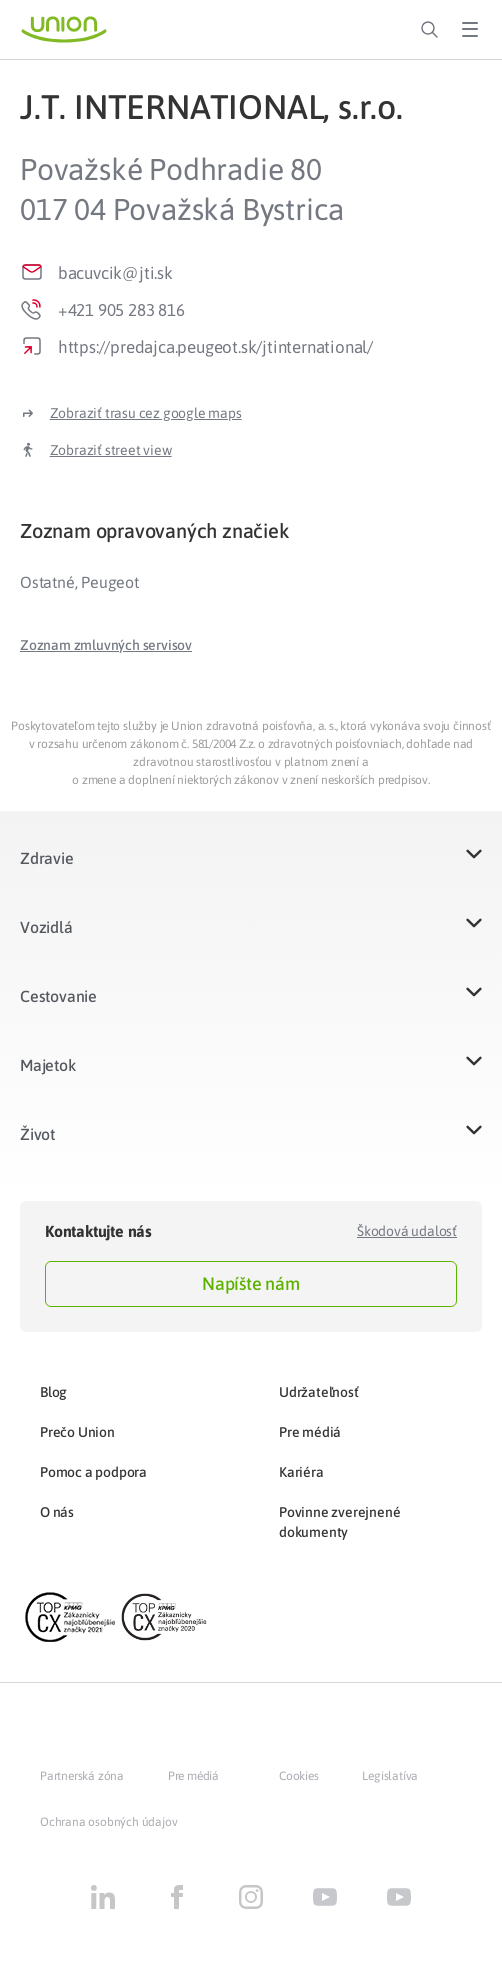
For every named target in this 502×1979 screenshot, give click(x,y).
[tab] (251, 531)
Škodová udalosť (407, 1231)
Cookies (299, 1776)
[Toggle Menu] (470, 30)
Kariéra (301, 1472)
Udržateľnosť (319, 1392)
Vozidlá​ (46, 927)
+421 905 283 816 (121, 310)
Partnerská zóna (82, 1776)
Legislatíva (390, 1776)
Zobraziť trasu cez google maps (146, 413)
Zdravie (47, 858)
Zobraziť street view (111, 450)
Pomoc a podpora (93, 1472)
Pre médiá (310, 1432)
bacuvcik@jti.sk (115, 273)
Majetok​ (48, 1065)
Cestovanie (58, 996)
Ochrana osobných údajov (108, 1822)
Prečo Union (77, 1432)
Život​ (37, 1134)
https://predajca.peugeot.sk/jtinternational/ (215, 347)
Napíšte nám (251, 1283)
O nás (57, 1512)
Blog (53, 1392)
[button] (106, 645)
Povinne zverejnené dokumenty (339, 1522)
